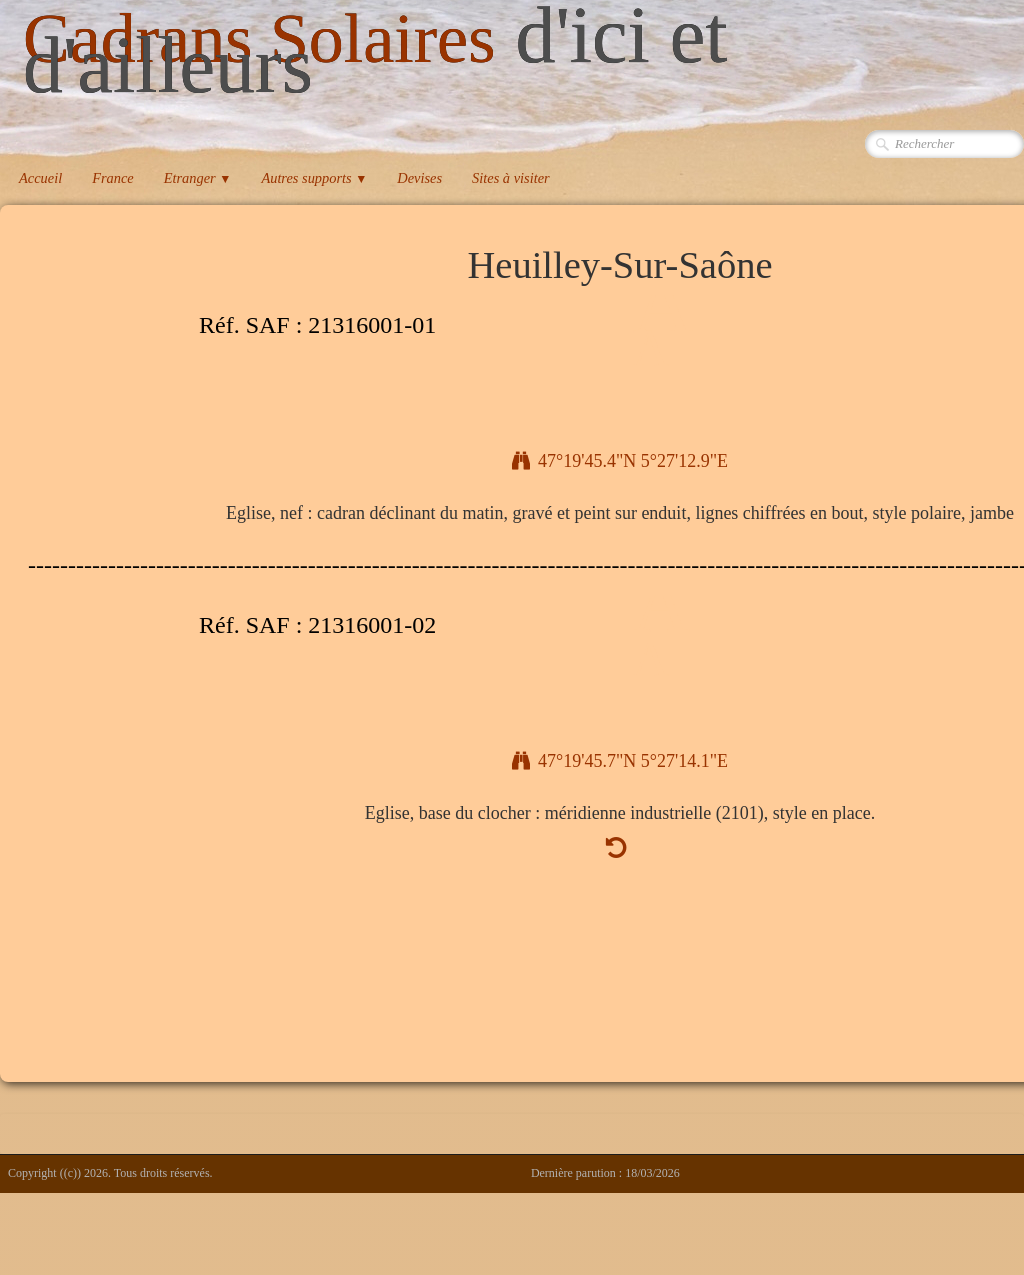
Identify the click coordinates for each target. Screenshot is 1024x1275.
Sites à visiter (511, 178)
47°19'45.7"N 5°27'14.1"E (620, 761)
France (113, 178)
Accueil (40, 178)
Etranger (198, 178)
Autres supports (314, 178)
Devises (419, 178)
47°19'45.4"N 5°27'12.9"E (620, 461)
